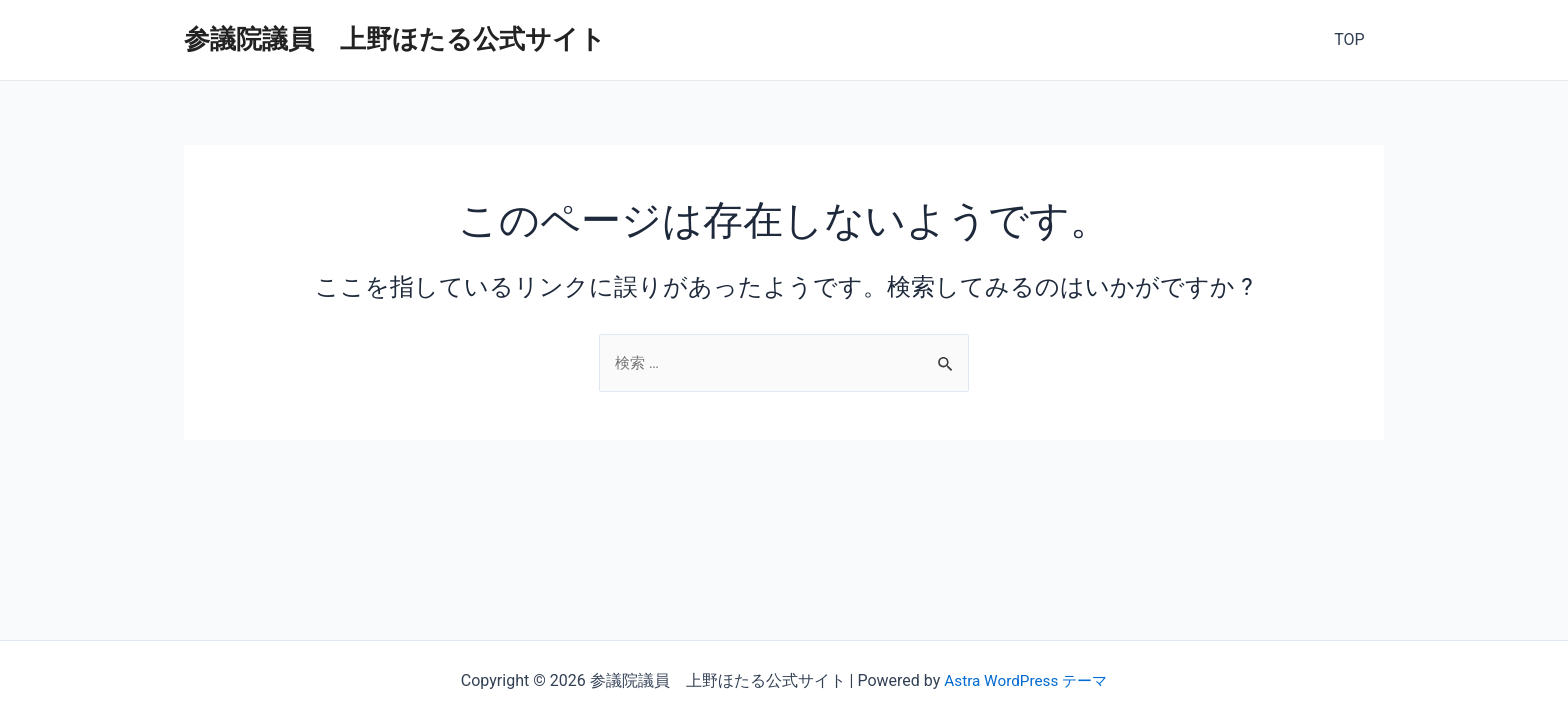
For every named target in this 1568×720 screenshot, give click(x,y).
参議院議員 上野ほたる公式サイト (395, 39)
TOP (1353, 39)
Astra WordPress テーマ (1025, 680)
